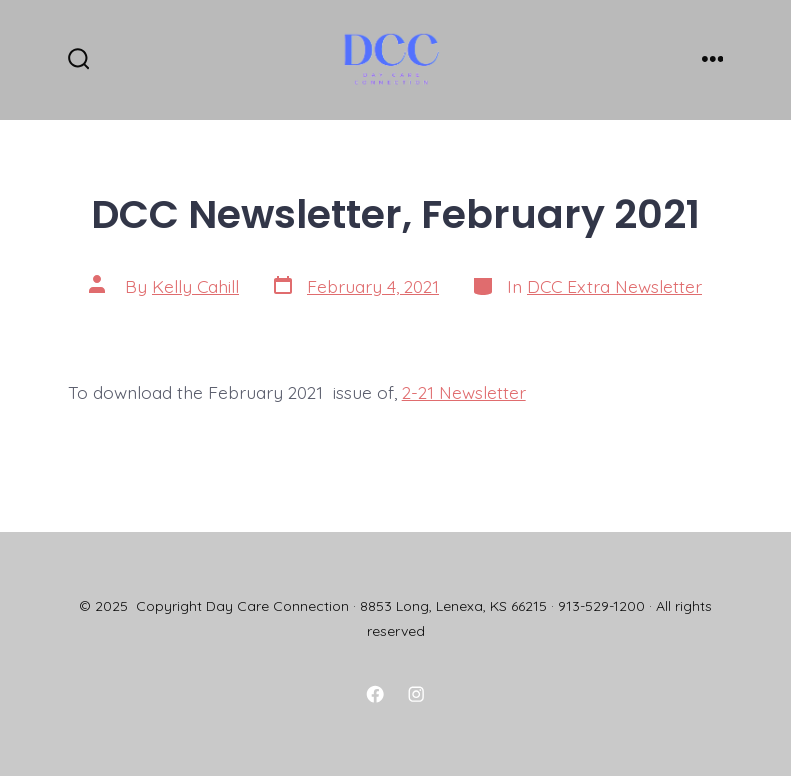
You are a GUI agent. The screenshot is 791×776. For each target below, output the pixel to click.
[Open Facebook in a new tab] (375, 694)
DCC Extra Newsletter (614, 286)
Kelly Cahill (195, 286)
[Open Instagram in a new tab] (416, 694)
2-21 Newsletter (464, 392)
